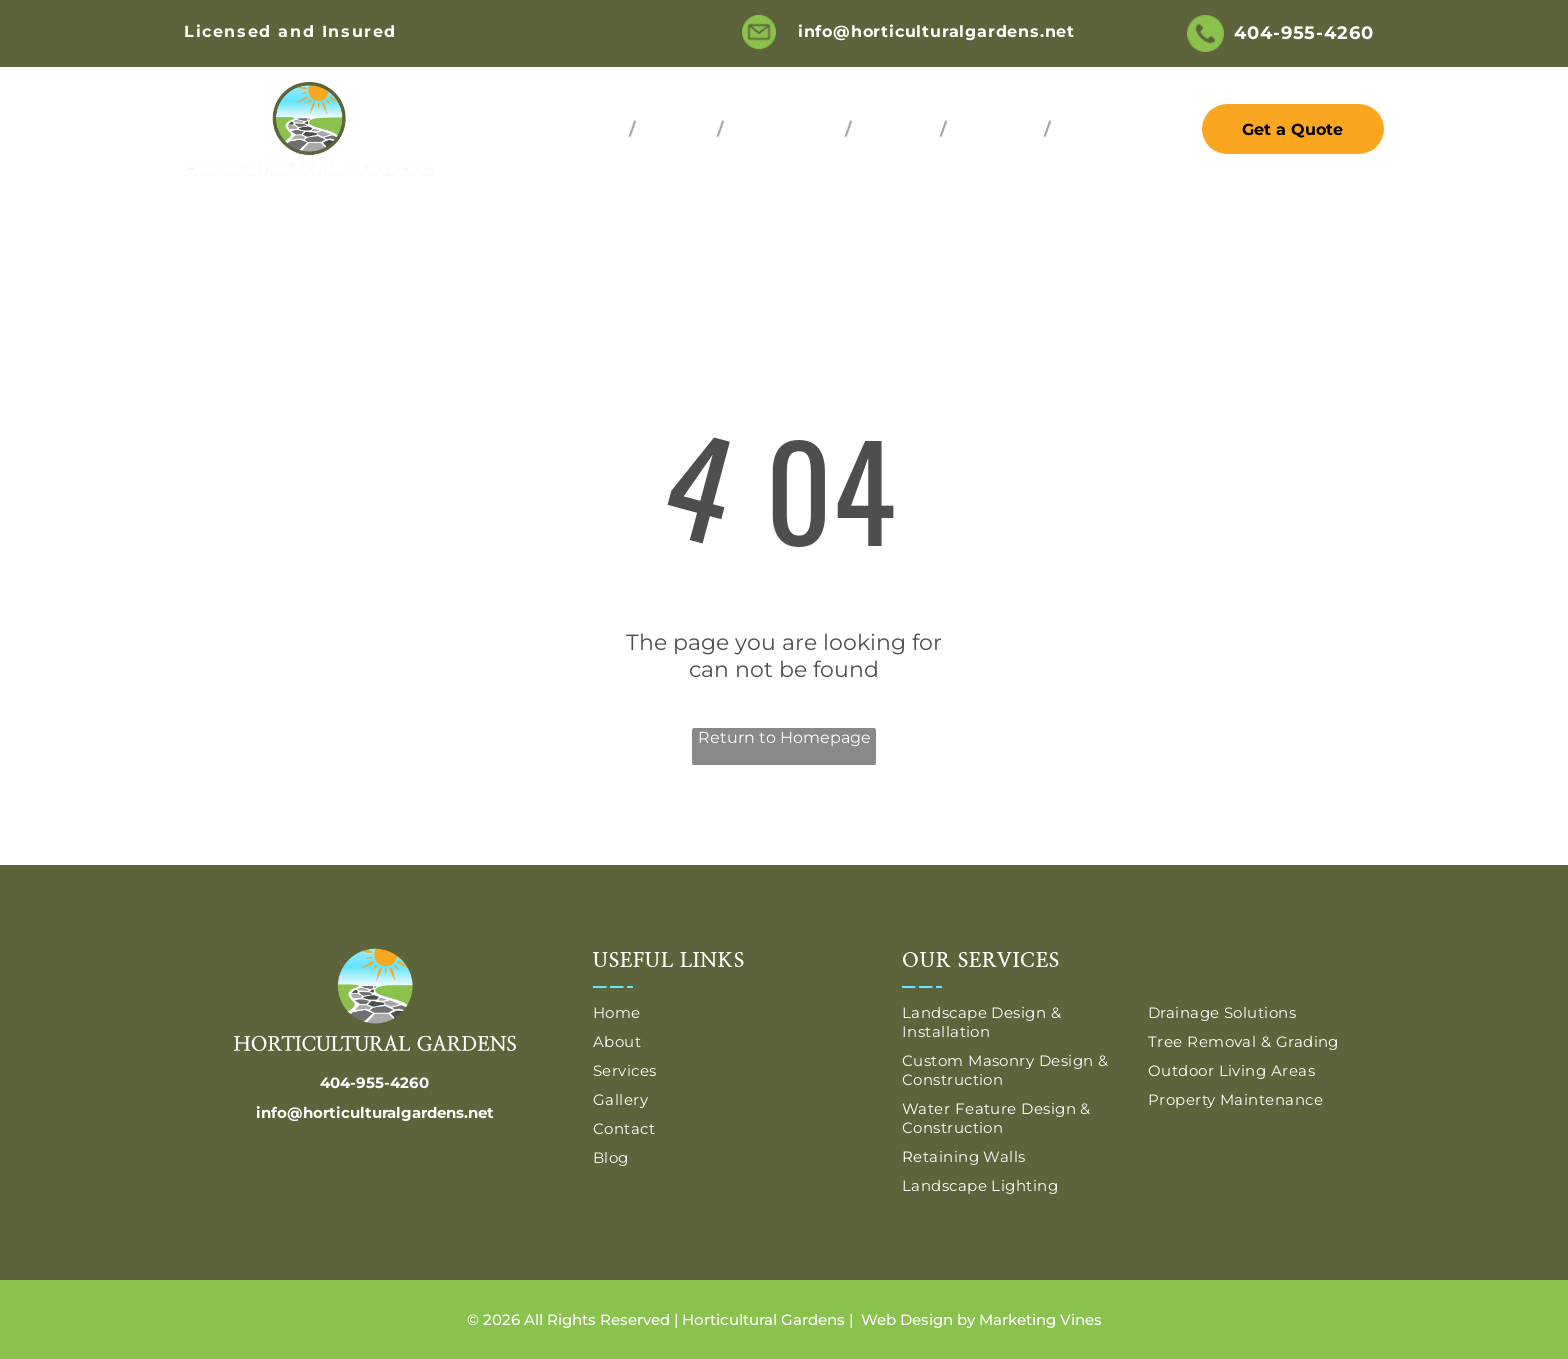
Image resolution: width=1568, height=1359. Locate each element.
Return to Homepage (784, 737)
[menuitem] (593, 129)
